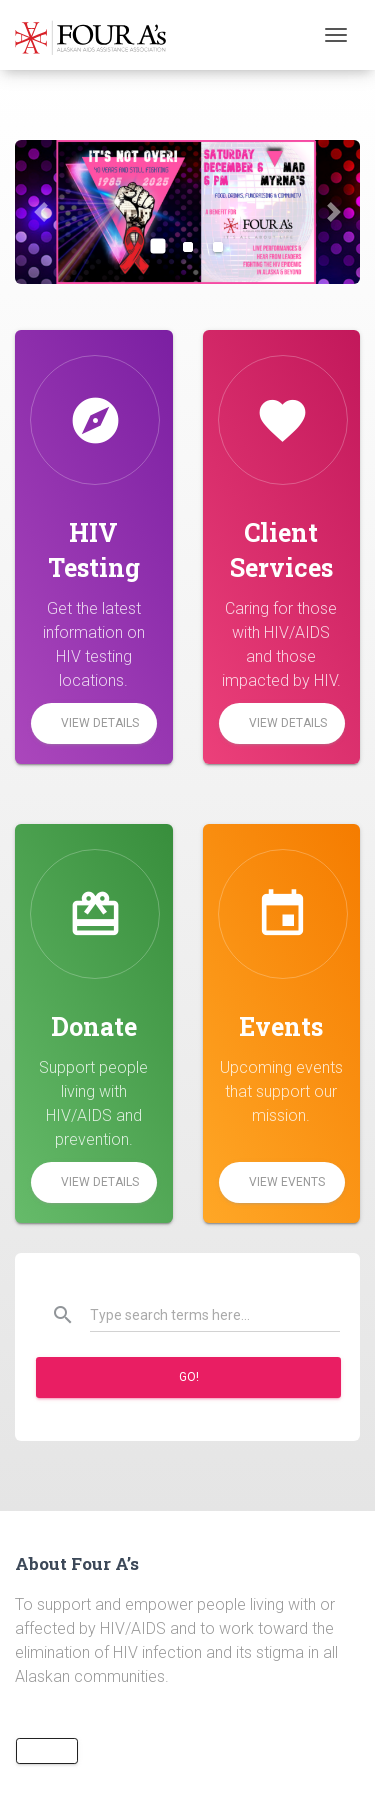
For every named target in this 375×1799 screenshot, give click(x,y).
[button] (41, 212)
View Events (287, 1182)
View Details (100, 723)
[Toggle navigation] (336, 35)
